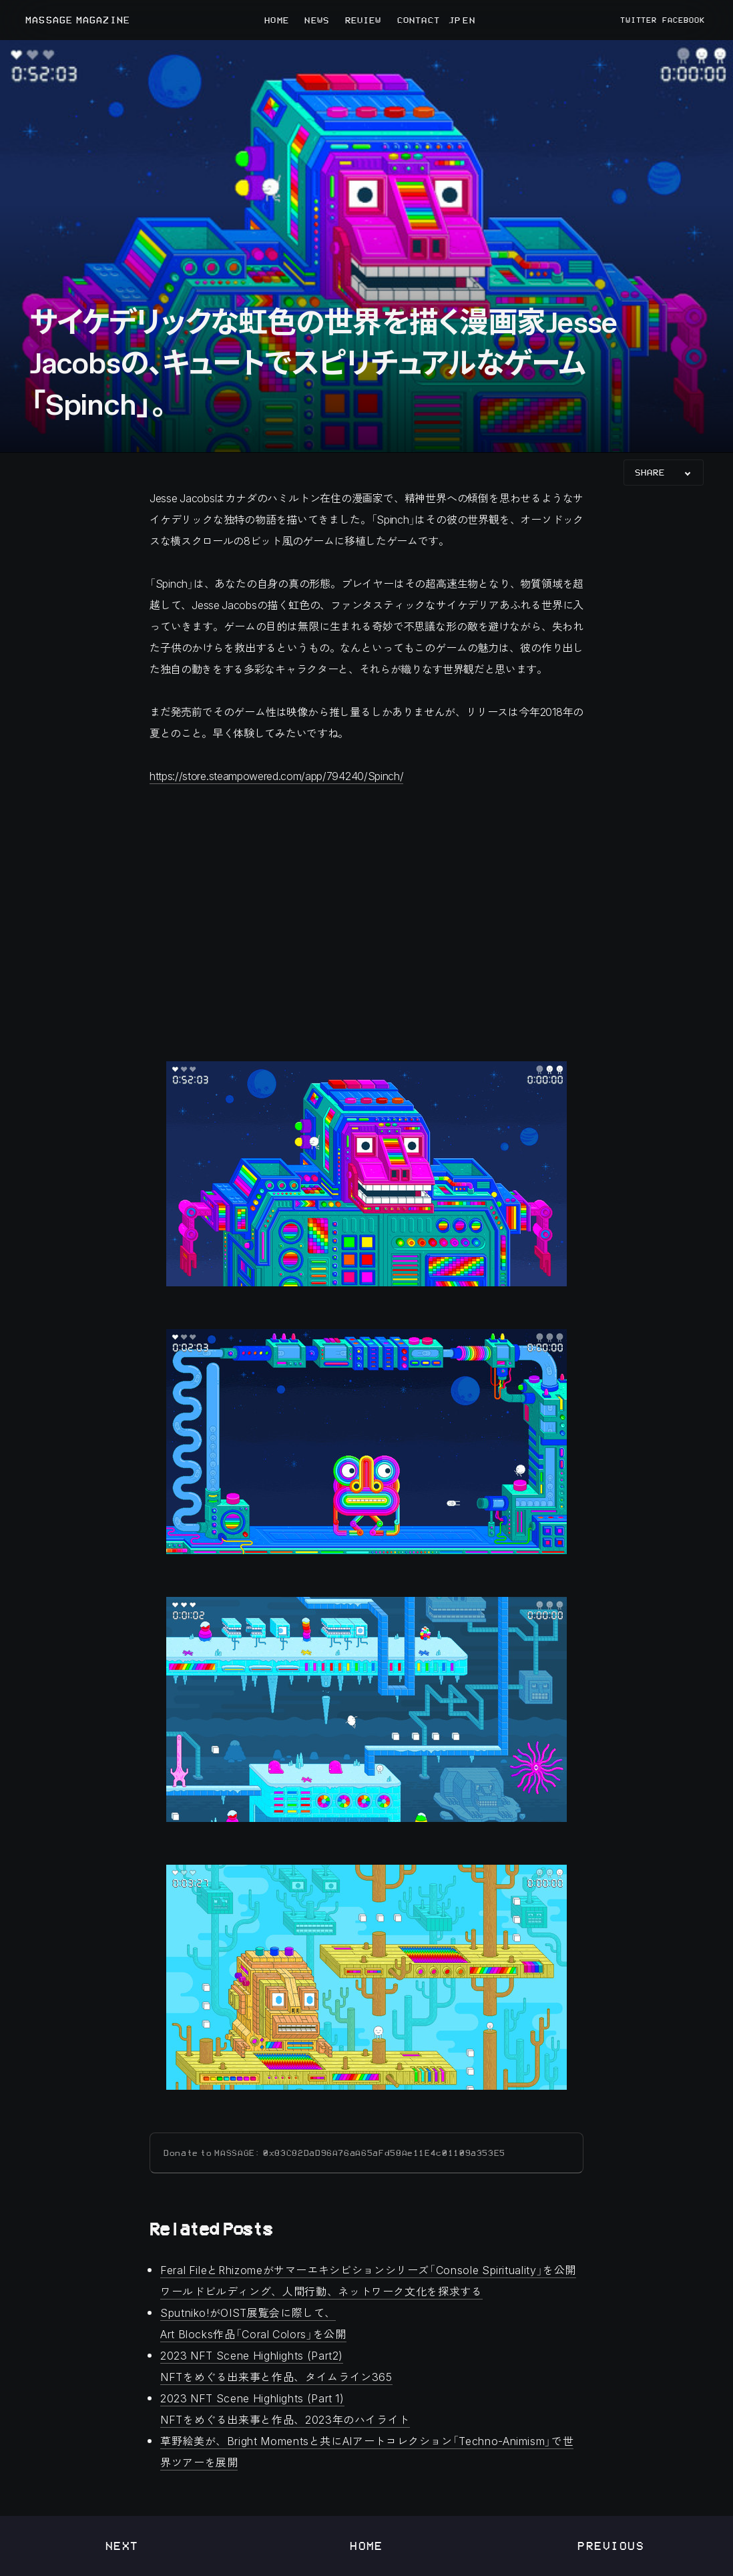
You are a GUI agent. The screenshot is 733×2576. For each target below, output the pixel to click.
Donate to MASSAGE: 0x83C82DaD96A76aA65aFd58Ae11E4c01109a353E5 (334, 2153)
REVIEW (363, 20)
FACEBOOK (683, 20)
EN (469, 20)
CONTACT (418, 20)
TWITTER (639, 20)
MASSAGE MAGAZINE (77, 20)
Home (366, 2546)
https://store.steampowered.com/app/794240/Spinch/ (276, 775)
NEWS (316, 20)
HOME (276, 20)
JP (454, 20)
